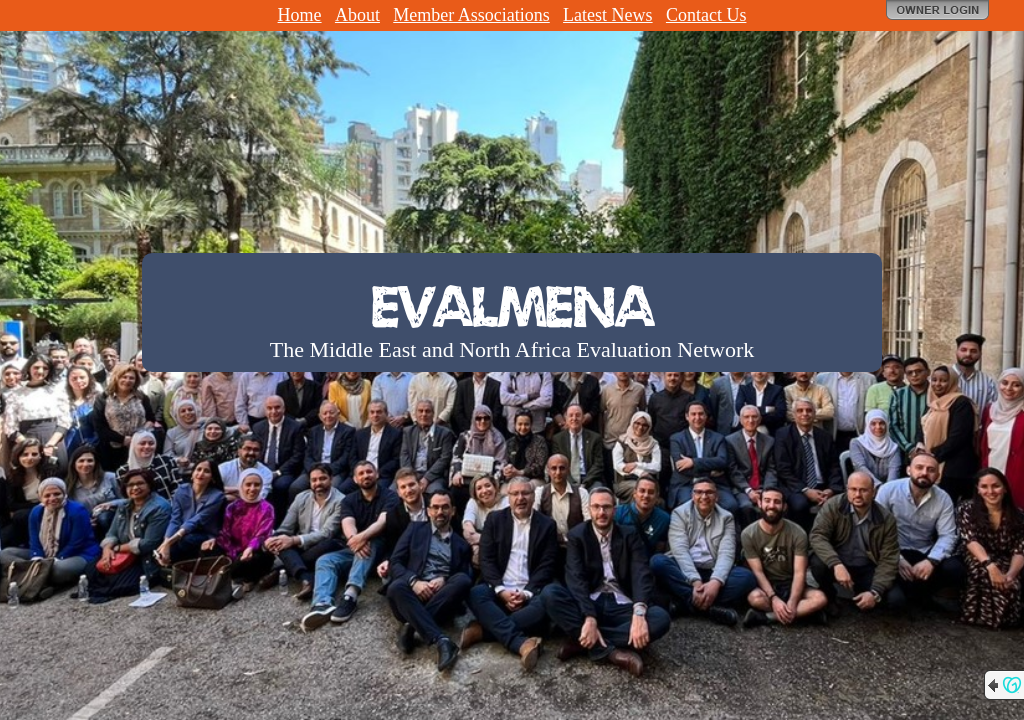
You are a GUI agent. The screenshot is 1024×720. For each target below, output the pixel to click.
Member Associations (471, 15)
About (357, 15)
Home (300, 15)
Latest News (607, 15)
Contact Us (706, 15)
